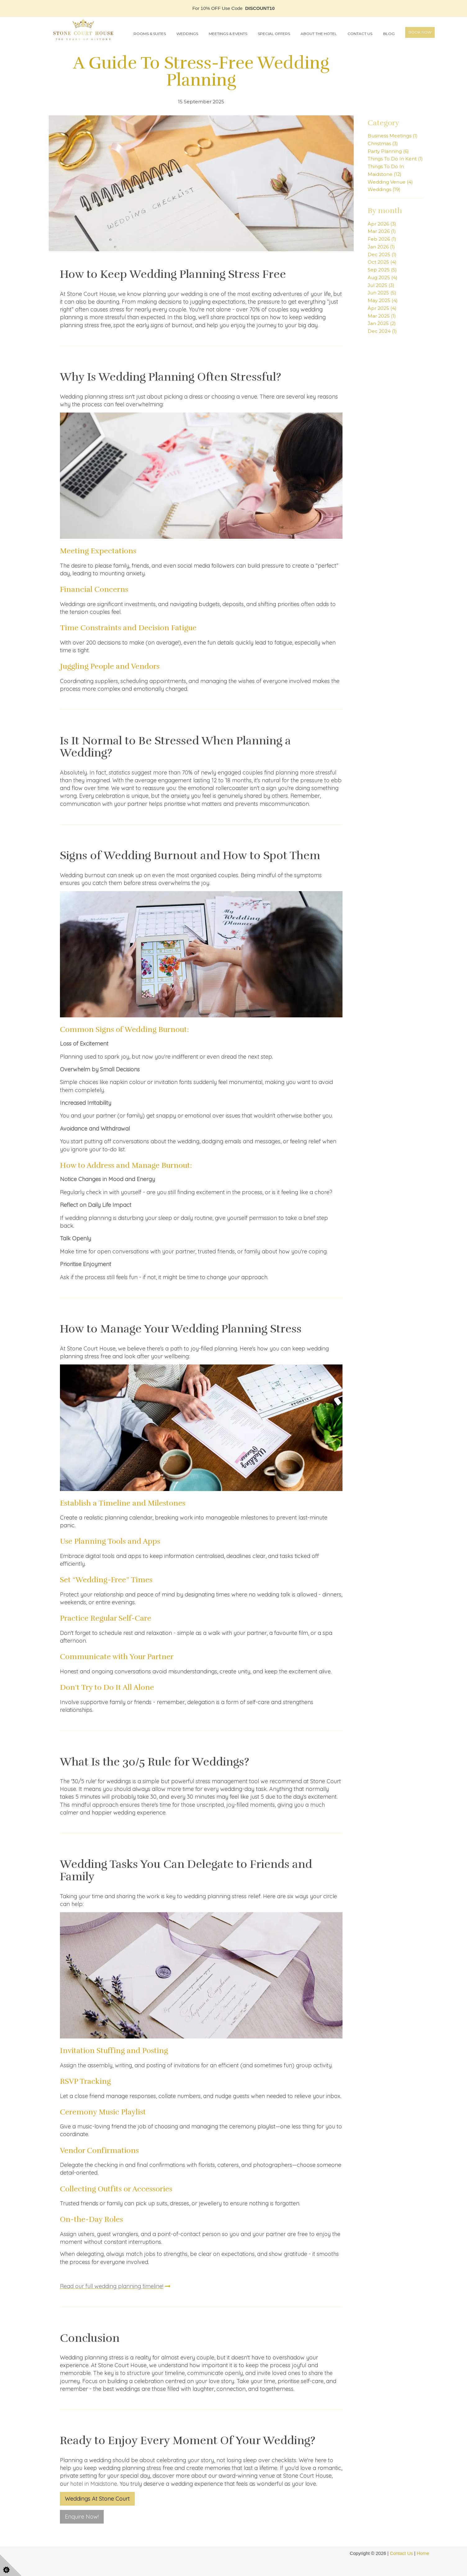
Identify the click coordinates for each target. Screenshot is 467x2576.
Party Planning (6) (388, 151)
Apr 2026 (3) (382, 224)
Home (423, 2553)
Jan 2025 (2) (382, 323)
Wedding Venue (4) (390, 182)
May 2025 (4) (383, 300)
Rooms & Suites (150, 33)
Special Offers (274, 33)
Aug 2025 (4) (382, 277)
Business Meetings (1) (393, 136)
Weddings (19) (384, 189)
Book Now (420, 32)
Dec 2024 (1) (382, 331)
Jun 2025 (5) (382, 293)
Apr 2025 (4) (382, 308)
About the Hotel (319, 33)
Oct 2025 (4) (382, 262)
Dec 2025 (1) (382, 254)
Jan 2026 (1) (381, 247)
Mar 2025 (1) (382, 316)
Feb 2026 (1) (382, 239)
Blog (389, 33)
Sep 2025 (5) (382, 270)
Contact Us (359, 33)
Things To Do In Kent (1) (395, 159)
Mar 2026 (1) (382, 231)
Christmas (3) (383, 143)
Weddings (187, 33)
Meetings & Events (228, 33)
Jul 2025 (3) (381, 285)
